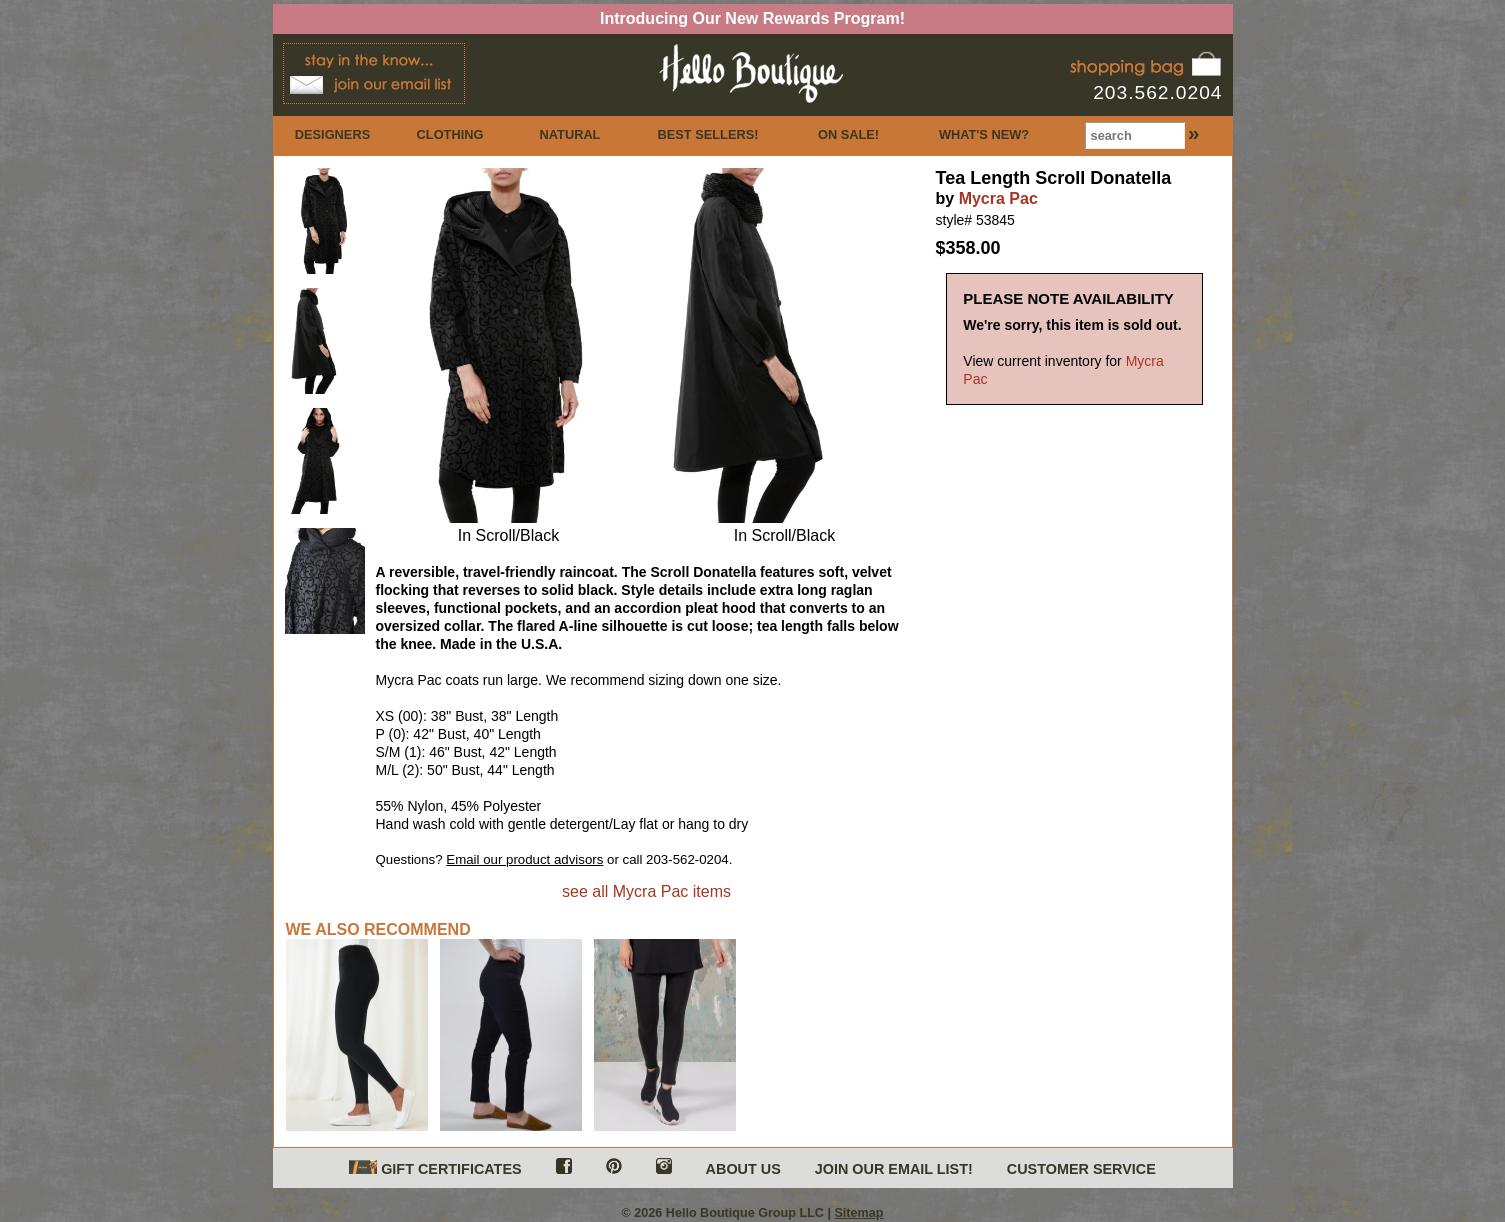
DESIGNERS (332, 134)
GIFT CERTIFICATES (435, 1168)
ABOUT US (743, 1169)
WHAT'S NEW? (984, 134)
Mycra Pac (998, 198)
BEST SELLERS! (708, 134)
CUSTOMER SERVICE (1081, 1169)
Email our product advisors (524, 859)
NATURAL (570, 134)
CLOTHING (450, 134)
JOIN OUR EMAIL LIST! (894, 1169)
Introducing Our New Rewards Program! (752, 18)
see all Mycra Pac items (646, 891)
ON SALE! (848, 134)
